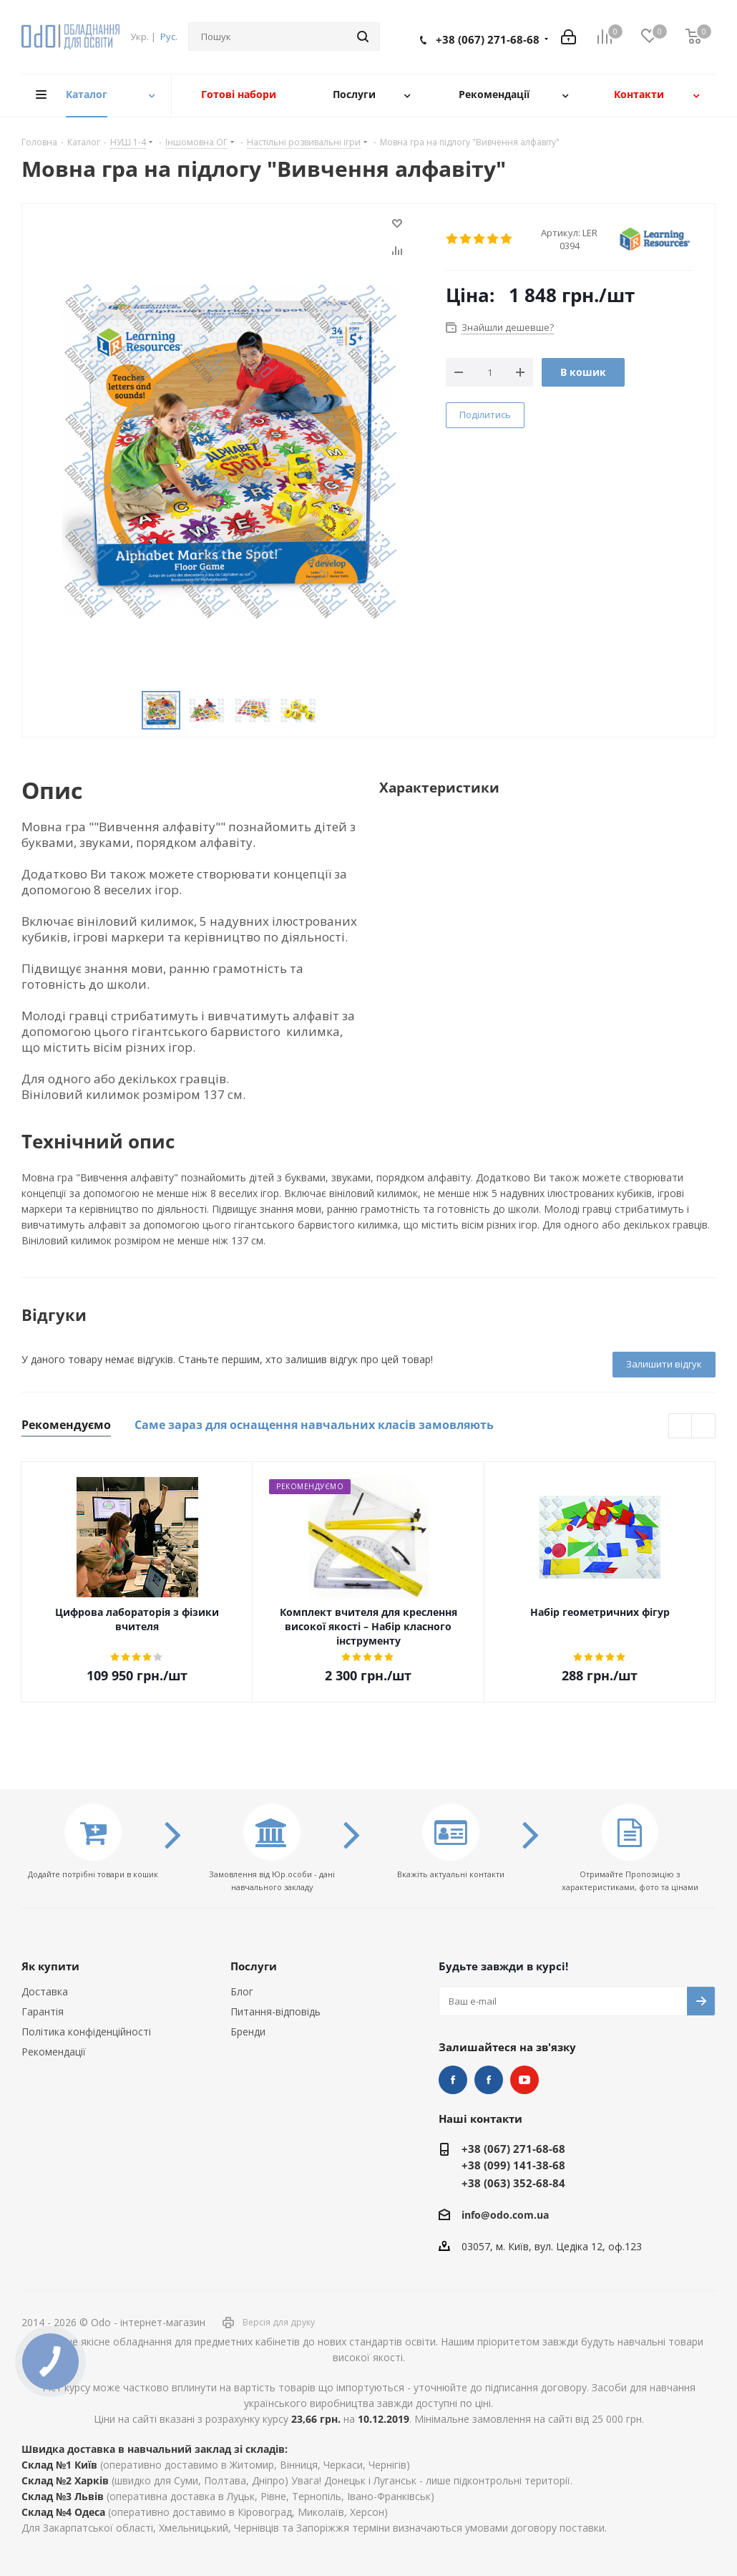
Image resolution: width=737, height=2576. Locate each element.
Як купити (50, 1966)
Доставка (44, 1991)
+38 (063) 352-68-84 (513, 2183)
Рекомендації (53, 2051)
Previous (124, 710)
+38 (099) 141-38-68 (513, 2165)
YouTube (524, 2080)
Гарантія (42, 2011)
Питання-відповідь (275, 2011)
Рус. (168, 36)
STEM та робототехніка (453, 2080)
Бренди (247, 2031)
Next (333, 710)
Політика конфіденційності (86, 2031)
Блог (241, 1991)
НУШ (488, 2080)
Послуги (253, 1966)
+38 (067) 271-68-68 (488, 39)
